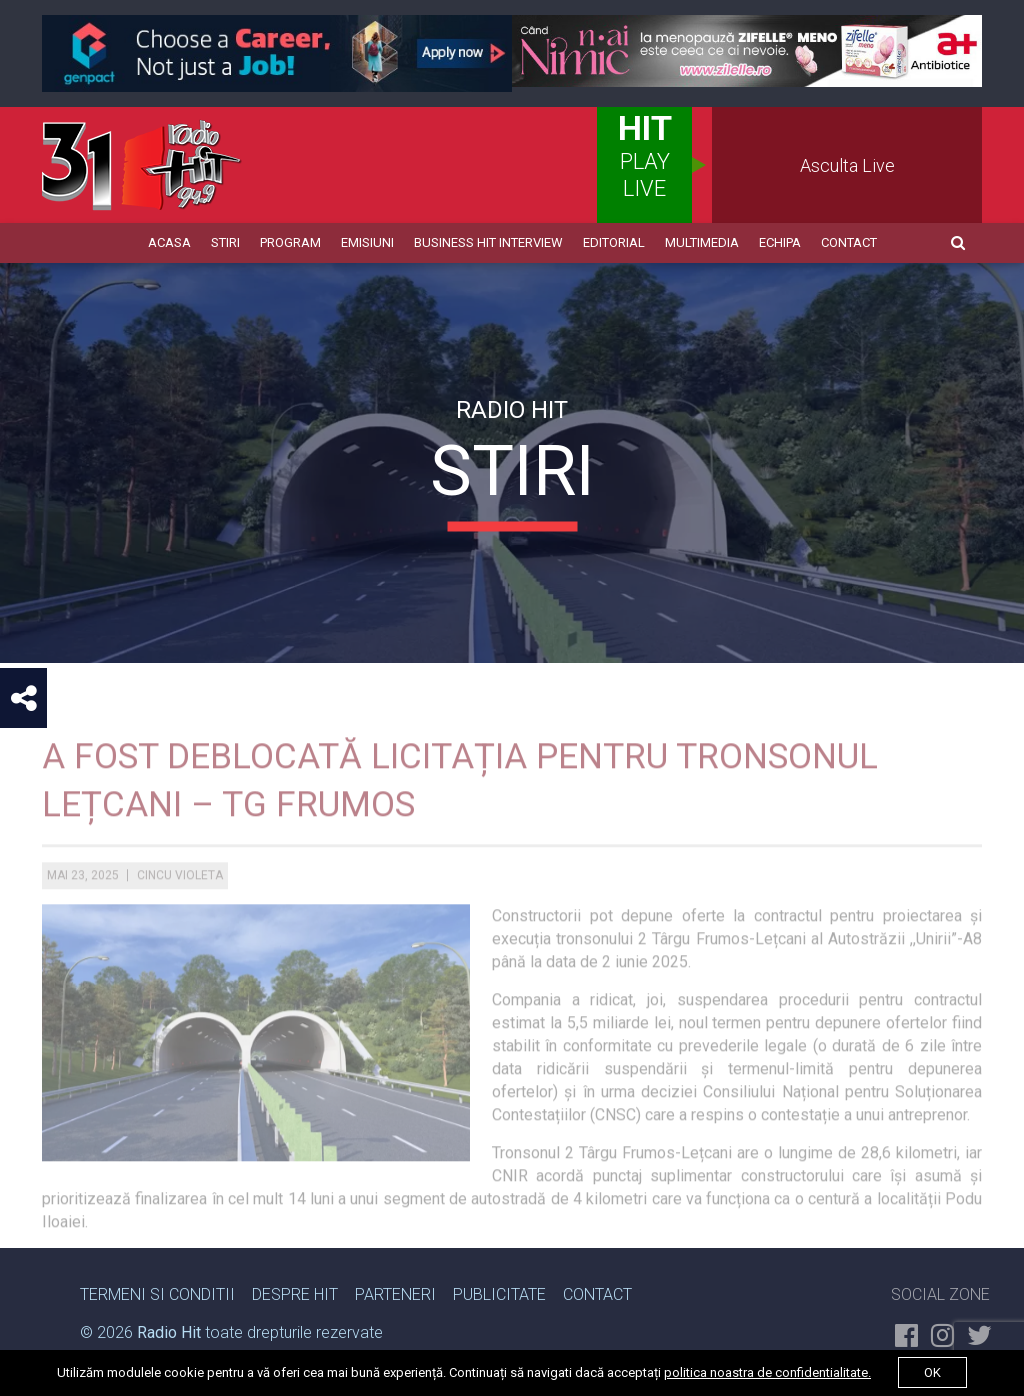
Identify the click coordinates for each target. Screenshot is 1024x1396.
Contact (849, 242)
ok (932, 1372)
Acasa (169, 242)
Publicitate (499, 1294)
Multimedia (702, 242)
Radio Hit (169, 1332)
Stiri (225, 242)
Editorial (614, 242)
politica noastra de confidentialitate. (767, 1372)
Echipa (780, 242)
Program (290, 242)
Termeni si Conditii (157, 1294)
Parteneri (395, 1294)
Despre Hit (295, 1294)
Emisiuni (367, 242)
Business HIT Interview (488, 242)
